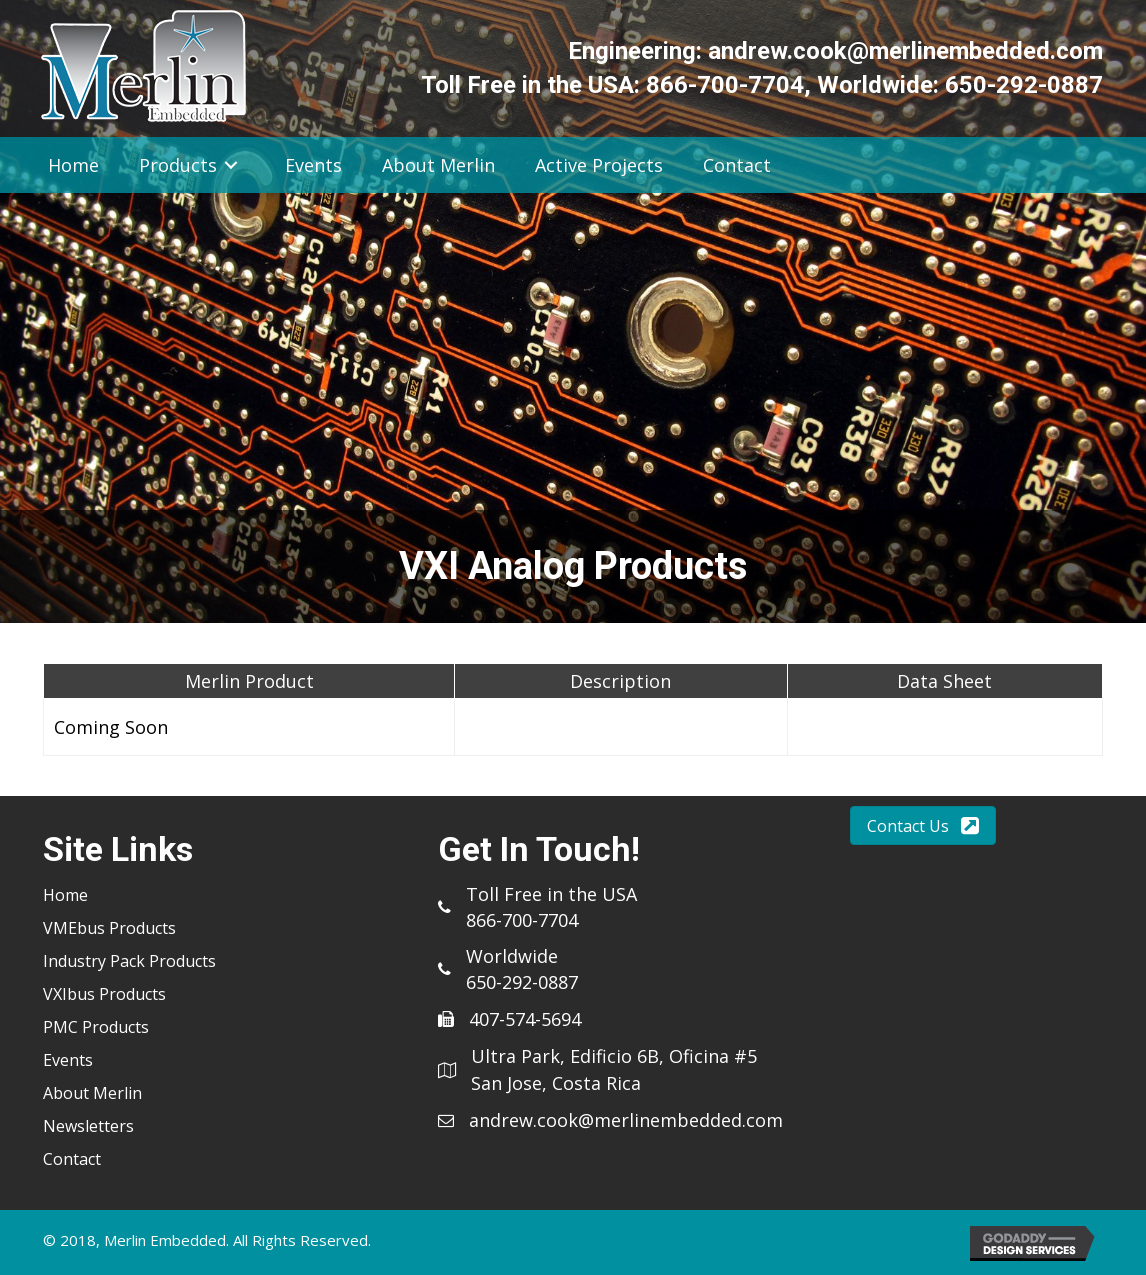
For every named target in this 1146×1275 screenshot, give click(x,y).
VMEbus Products (109, 928)
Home (65, 895)
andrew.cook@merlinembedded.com (905, 51)
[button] (923, 825)
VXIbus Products (104, 994)
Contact (72, 1159)
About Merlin (92, 1093)
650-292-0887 (1024, 85)
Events (68, 1060)
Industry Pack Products (129, 961)
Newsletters (88, 1126)
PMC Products (96, 1027)
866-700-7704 (725, 85)
